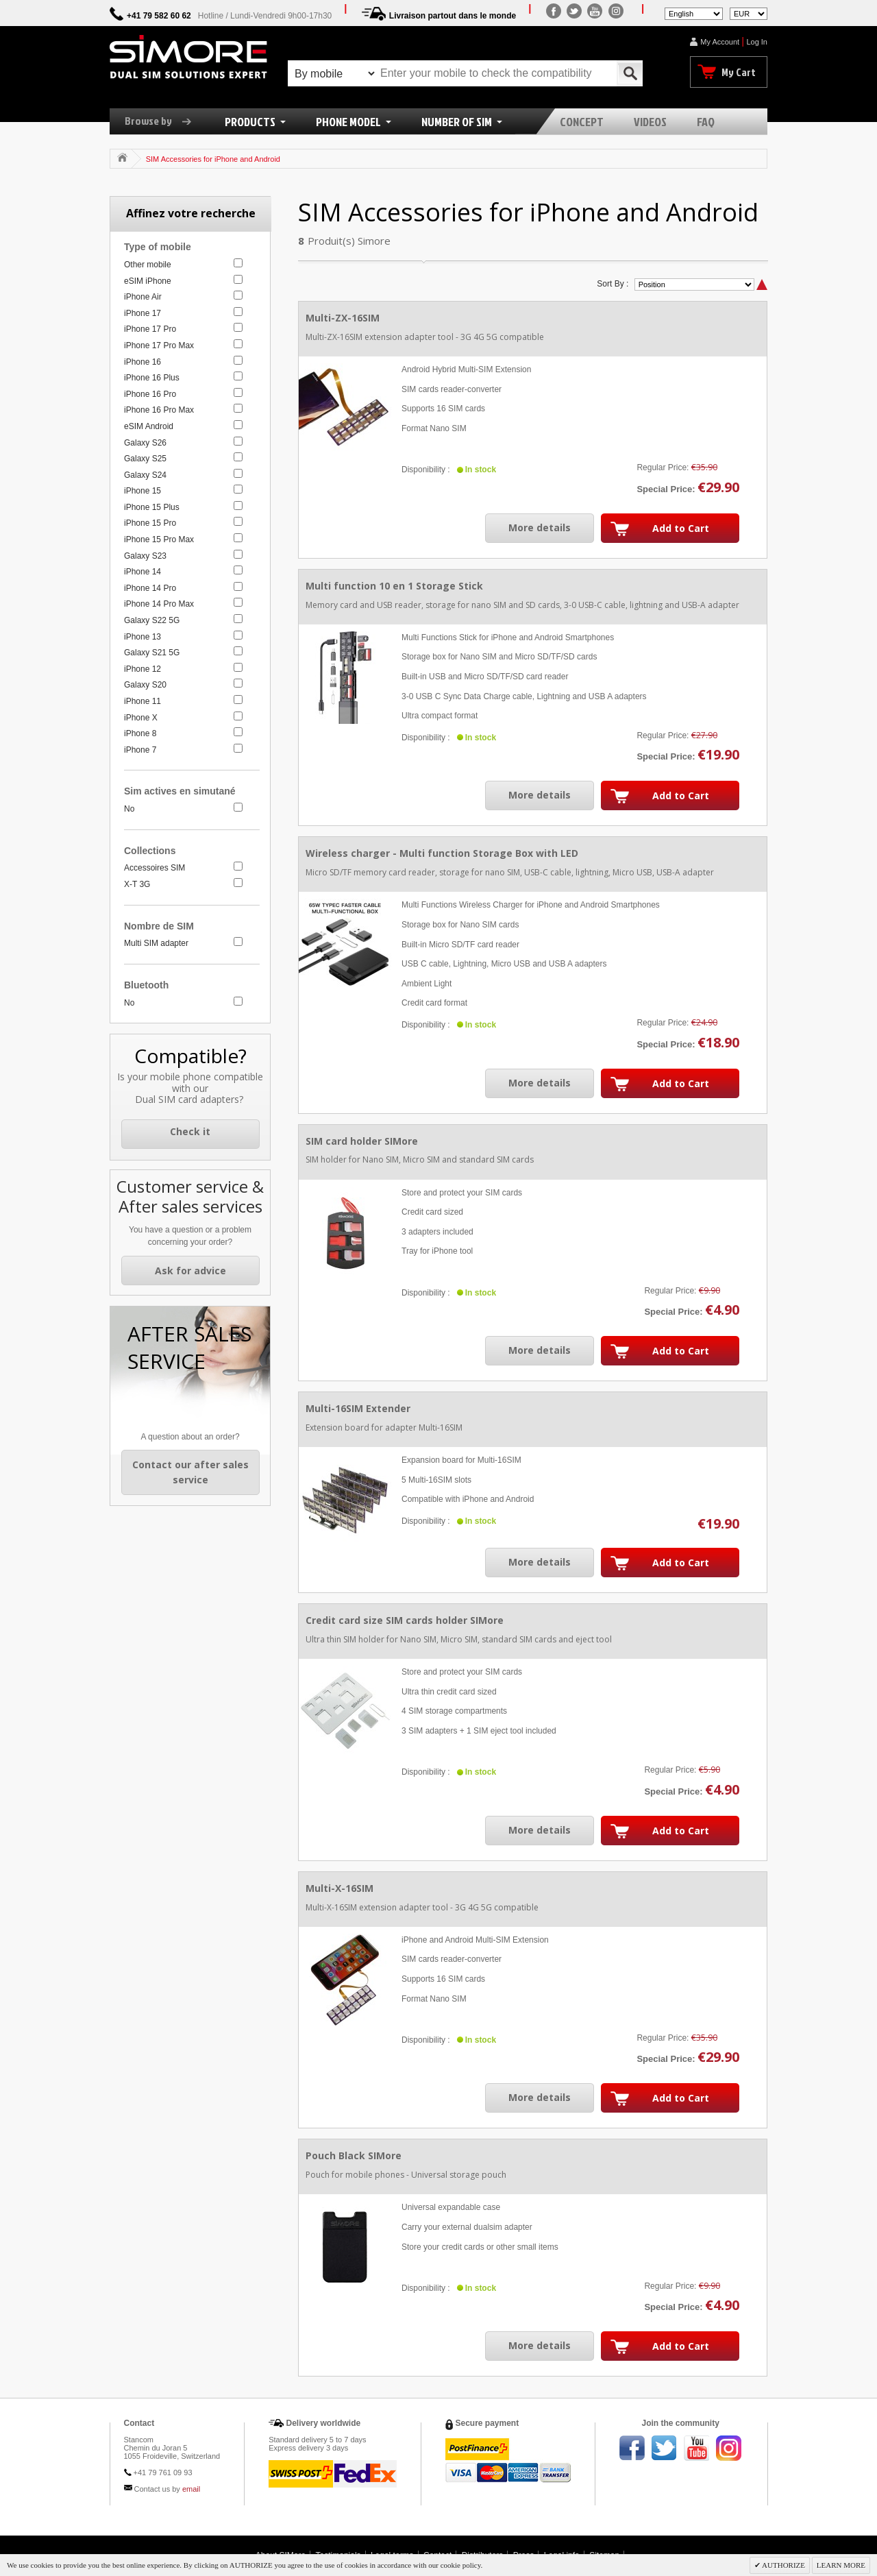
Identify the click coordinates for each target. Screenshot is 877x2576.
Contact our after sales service (190, 1472)
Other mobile (147, 264)
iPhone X (141, 717)
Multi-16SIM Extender (358, 1408)
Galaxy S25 (145, 458)
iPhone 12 (142, 669)
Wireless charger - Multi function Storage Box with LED (442, 853)
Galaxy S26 (145, 443)
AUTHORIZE (783, 2565)
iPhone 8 (140, 733)
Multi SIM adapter (156, 943)
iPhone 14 (142, 571)
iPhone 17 (142, 313)
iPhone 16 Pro (150, 394)
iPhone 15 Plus (152, 507)
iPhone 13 (142, 637)
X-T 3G (137, 884)
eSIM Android (148, 426)
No (129, 809)
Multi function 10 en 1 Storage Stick (394, 585)
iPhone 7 (140, 750)
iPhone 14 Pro (150, 588)
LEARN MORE (841, 2565)
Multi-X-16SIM (339, 1888)
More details (539, 527)
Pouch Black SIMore (354, 2155)
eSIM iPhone (147, 281)
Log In (756, 42)
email (191, 2489)
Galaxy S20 (145, 685)
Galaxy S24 (145, 475)
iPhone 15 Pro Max (159, 539)
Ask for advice (190, 1270)
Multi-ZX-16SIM (343, 317)
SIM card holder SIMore (362, 1140)
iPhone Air (143, 297)
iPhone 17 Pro (150, 329)
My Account (719, 42)
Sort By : (612, 284)
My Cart (738, 72)
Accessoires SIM (154, 868)
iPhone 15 (142, 491)
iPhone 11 (142, 701)
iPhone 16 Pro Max (159, 410)
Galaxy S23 (145, 556)
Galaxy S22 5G (152, 620)
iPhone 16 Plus (152, 377)
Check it (190, 1131)
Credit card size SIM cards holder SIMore (405, 1620)
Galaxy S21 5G (152, 652)
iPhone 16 (142, 362)
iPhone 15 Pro (150, 523)
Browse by (163, 120)
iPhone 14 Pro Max (159, 604)
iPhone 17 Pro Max (159, 345)
